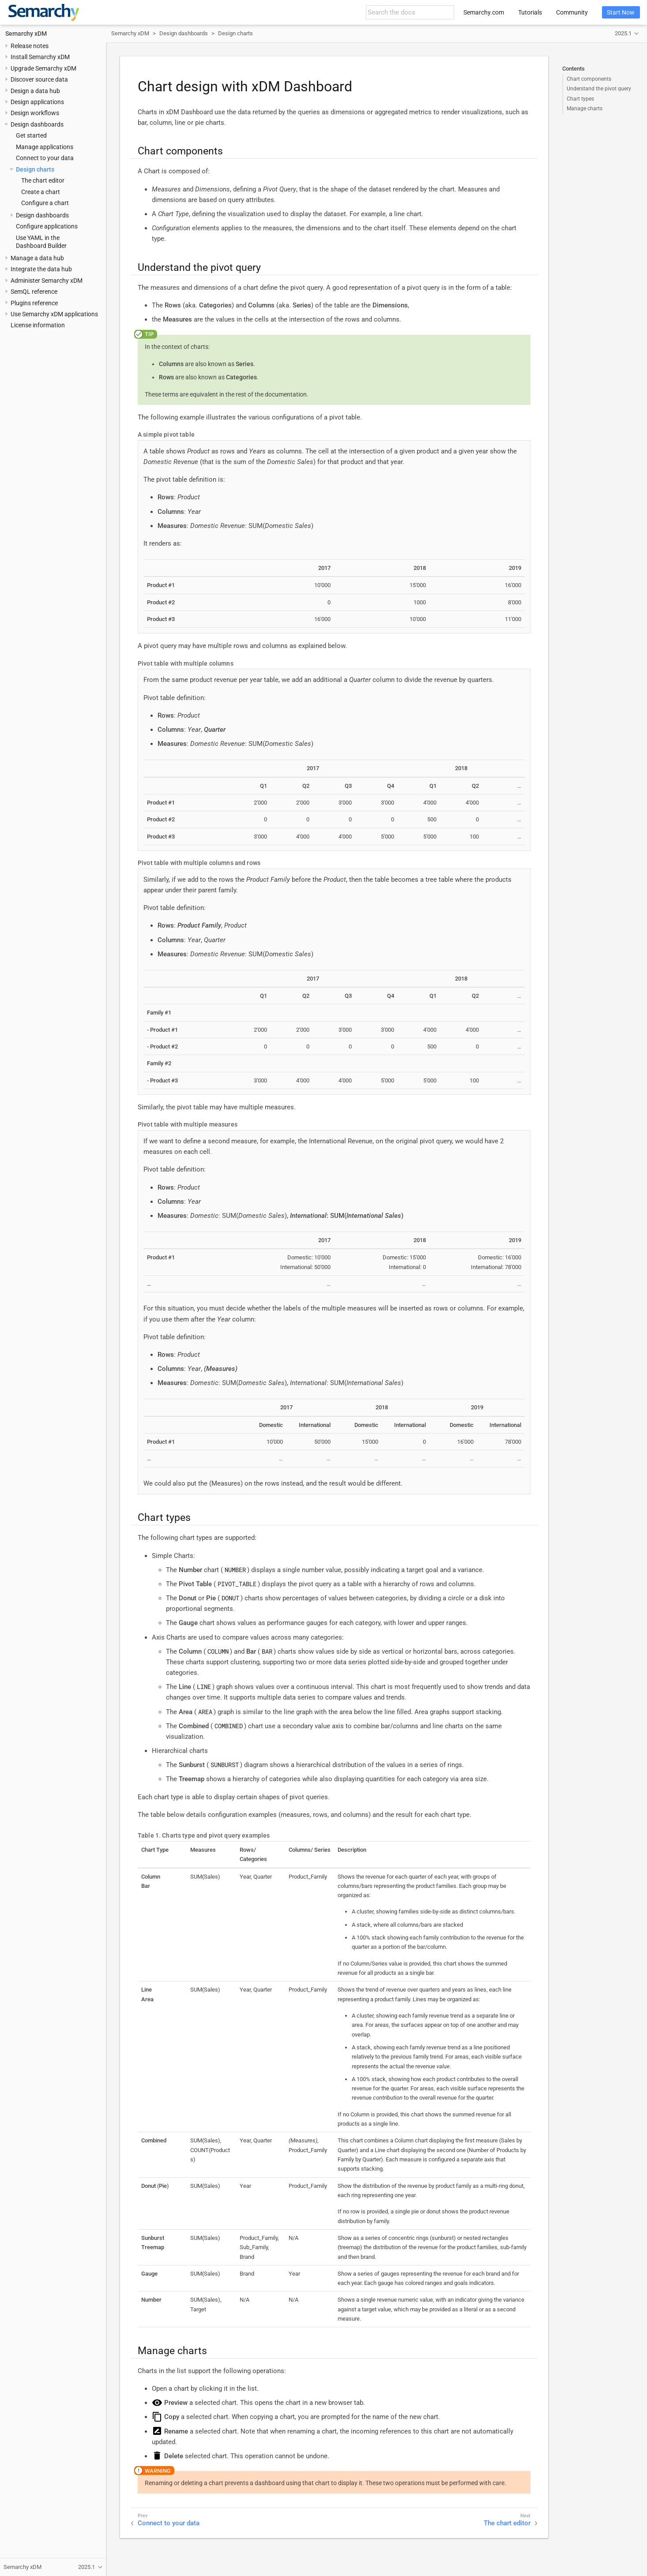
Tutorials (530, 12)
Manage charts (584, 108)
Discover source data (39, 79)
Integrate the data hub (41, 269)
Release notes (30, 45)
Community (572, 12)
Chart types (580, 99)
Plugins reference (34, 303)
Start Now (621, 12)
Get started (31, 135)
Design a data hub (35, 90)
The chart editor (42, 180)
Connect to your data (45, 157)
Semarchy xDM (26, 33)
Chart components (589, 79)
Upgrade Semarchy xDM (43, 68)
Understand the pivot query (599, 89)
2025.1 (623, 33)
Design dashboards (37, 124)
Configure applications (47, 226)
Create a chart (40, 191)
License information (38, 325)
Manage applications (44, 146)
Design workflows (35, 112)
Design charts (35, 169)
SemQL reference (34, 291)
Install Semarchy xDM (40, 56)
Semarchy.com (483, 12)
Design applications (37, 101)
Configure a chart (45, 202)
